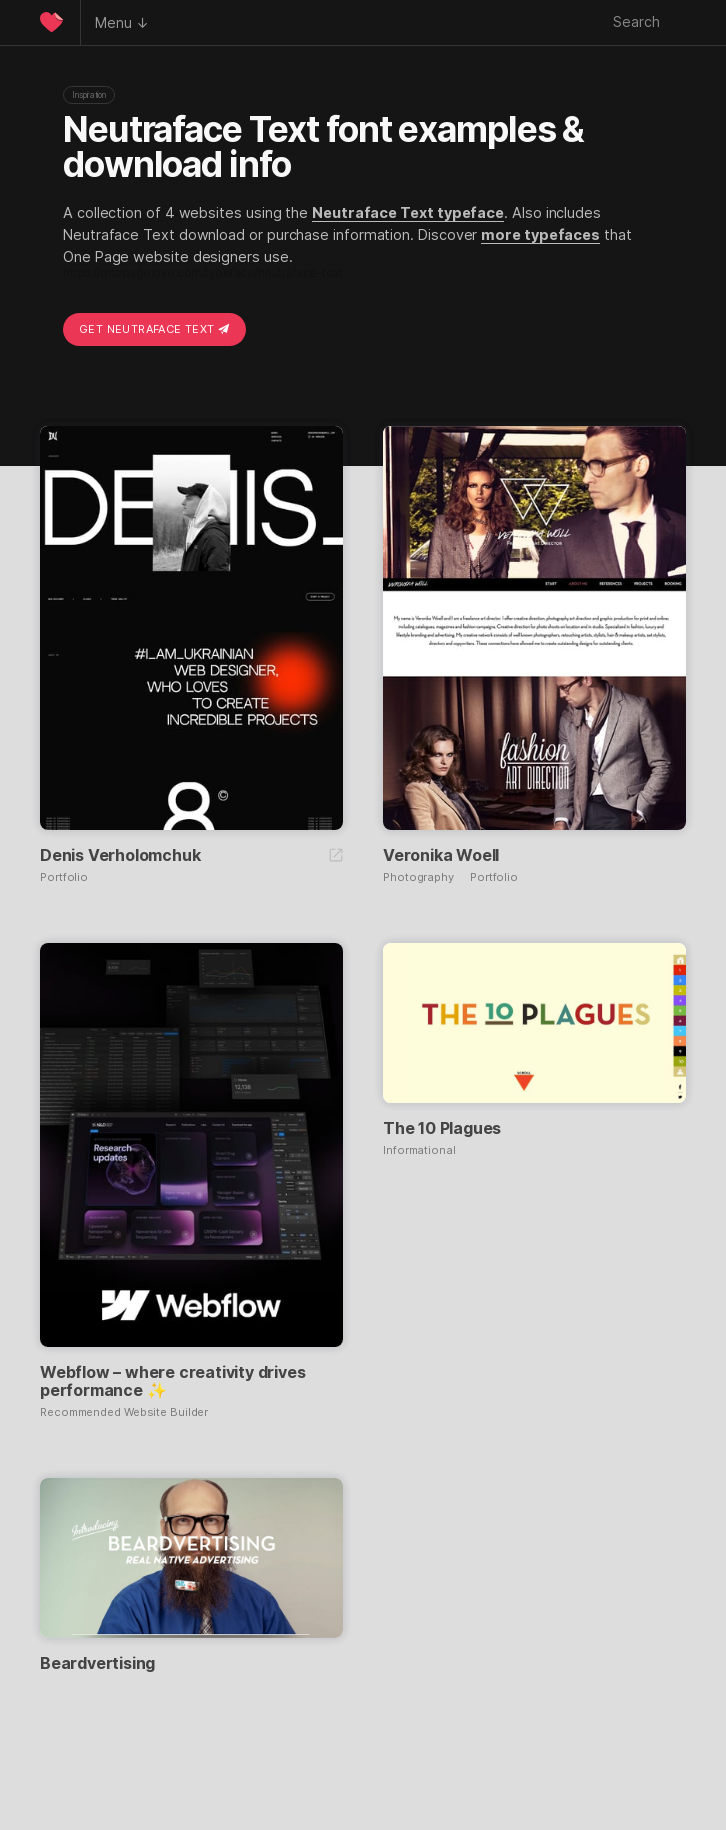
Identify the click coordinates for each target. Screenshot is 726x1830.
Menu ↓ (122, 22)
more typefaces (540, 234)
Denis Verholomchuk (120, 855)
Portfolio (64, 877)
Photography (418, 877)
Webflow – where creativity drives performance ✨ (172, 1381)
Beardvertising (97, 1663)
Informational (419, 1150)
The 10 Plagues (442, 1128)
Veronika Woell (441, 855)
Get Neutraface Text (154, 329)
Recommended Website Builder (124, 1412)
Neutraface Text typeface (408, 212)
